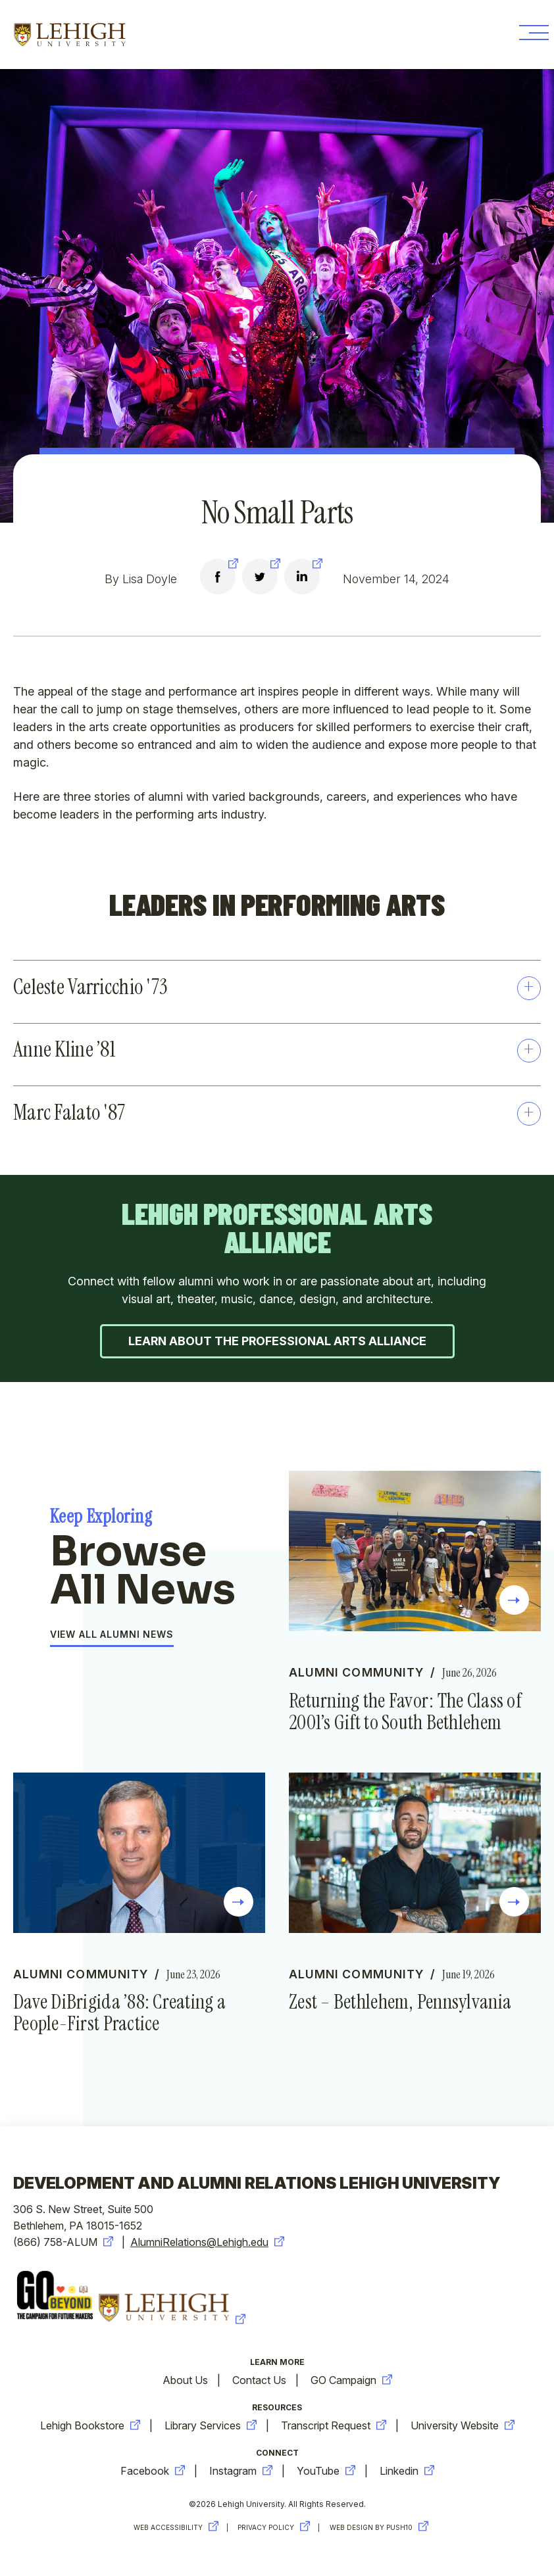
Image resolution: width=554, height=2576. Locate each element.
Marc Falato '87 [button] (277, 1113)
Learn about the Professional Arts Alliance (277, 1341)
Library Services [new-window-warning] (210, 2428)
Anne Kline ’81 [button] (277, 1050)
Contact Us (259, 2382)
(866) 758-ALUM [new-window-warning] (63, 2244)
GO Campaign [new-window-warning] (351, 2382)
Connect (277, 2455)
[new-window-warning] (218, 578)
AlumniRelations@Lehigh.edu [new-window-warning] (207, 2244)
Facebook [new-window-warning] (152, 2473)
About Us (185, 2382)
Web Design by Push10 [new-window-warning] (383, 2530)
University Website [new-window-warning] (463, 2428)
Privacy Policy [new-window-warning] (275, 2530)
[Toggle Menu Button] (529, 35)
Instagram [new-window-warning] (240, 2473)
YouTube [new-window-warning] (326, 2473)
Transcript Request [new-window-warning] (333, 2428)
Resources (277, 2410)
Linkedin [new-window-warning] (407, 2473)
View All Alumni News (112, 1636)
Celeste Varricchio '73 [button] (277, 987)
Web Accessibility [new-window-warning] (174, 2530)
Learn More (277, 2365)
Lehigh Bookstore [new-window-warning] (90, 2428)
